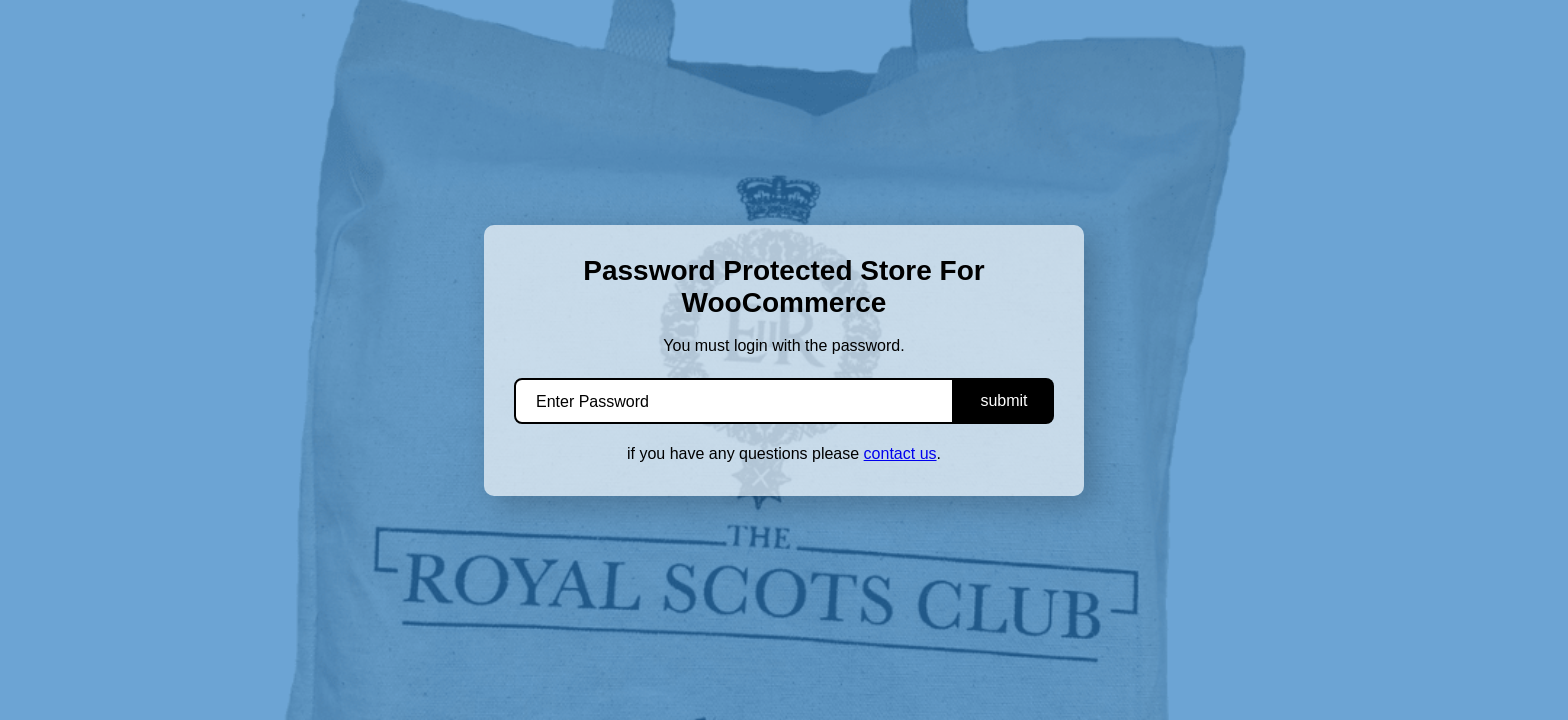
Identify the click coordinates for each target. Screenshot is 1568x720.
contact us (900, 453)
